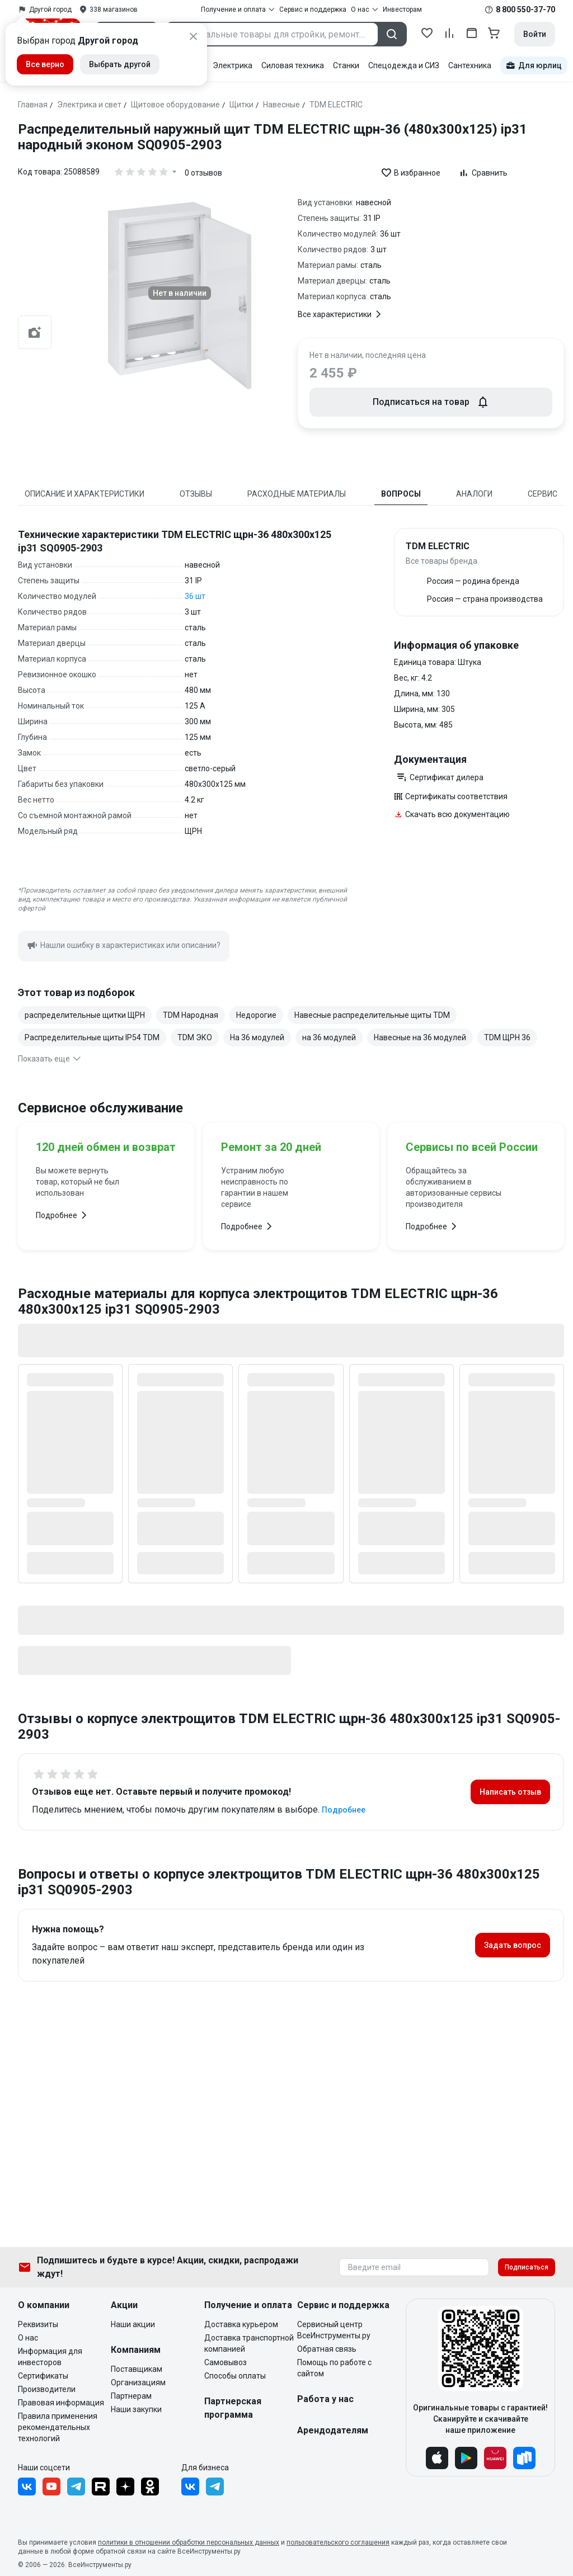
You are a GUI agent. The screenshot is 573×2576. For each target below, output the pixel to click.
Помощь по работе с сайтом (334, 2368)
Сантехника (469, 65)
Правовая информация (61, 2402)
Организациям (138, 2382)
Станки (346, 65)
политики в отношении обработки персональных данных (188, 2542)
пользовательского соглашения (337, 2542)
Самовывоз (225, 2362)
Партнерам (131, 2395)
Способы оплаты (235, 2375)
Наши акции (133, 2324)
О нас (28, 2337)
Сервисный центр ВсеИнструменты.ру (333, 2330)
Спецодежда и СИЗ (403, 65)
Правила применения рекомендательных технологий (57, 2427)
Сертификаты (43, 2375)
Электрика (232, 65)
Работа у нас (325, 2399)
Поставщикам (136, 2369)
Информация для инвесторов (50, 2357)
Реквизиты (38, 2324)
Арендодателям (332, 2430)
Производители (47, 2389)
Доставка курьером (241, 2324)
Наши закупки (136, 2409)
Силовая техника (292, 65)
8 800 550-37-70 (525, 9)
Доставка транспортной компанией (249, 2343)
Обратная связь (326, 2348)
